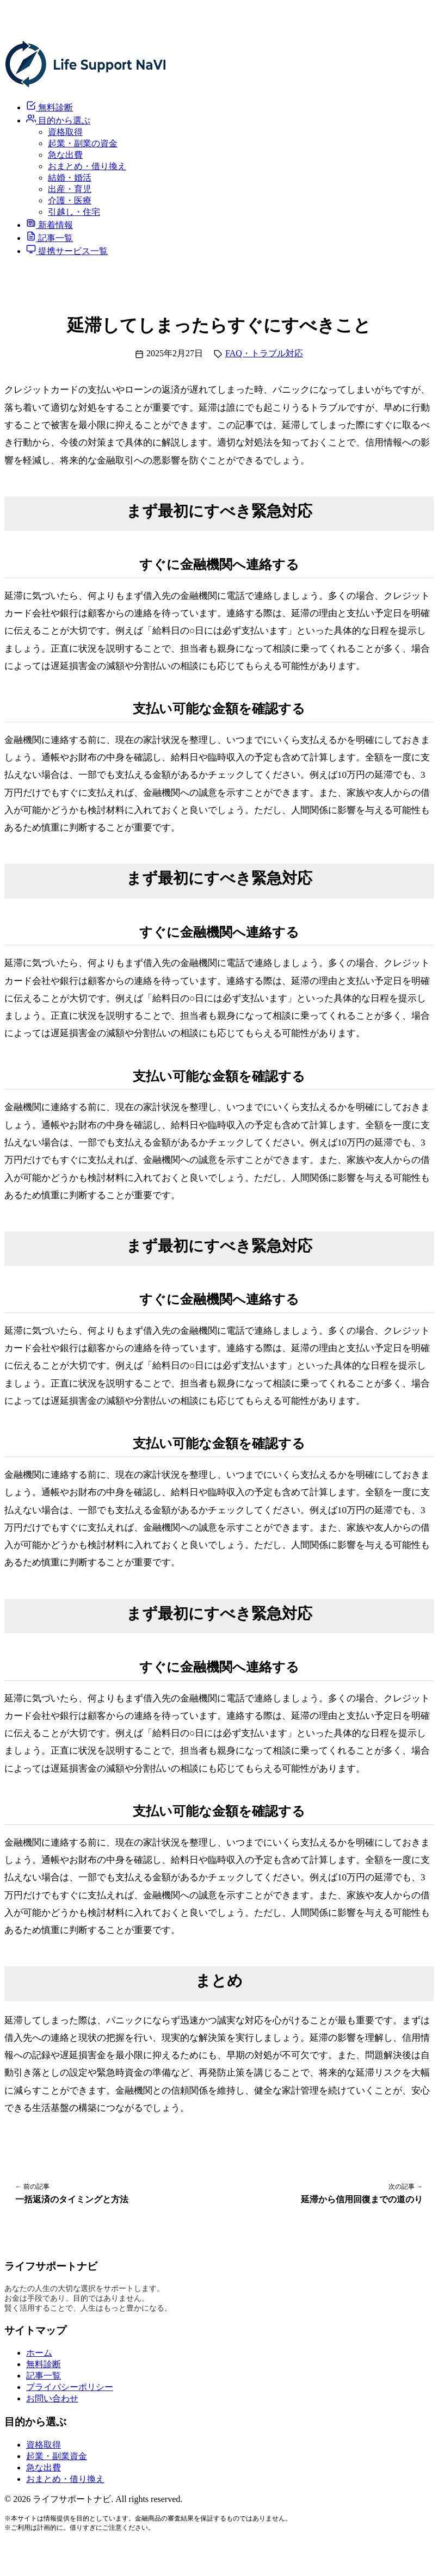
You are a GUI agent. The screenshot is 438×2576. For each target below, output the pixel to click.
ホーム (39, 2352)
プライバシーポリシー (69, 2387)
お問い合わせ (52, 2398)
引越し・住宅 (74, 211)
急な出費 (65, 154)
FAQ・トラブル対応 (264, 353)
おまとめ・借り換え (87, 166)
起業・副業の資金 (83, 143)
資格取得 (65, 132)
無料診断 (43, 2364)
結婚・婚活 (69, 177)
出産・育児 (69, 189)
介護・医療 (69, 200)
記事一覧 (43, 2375)
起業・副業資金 (56, 2456)
